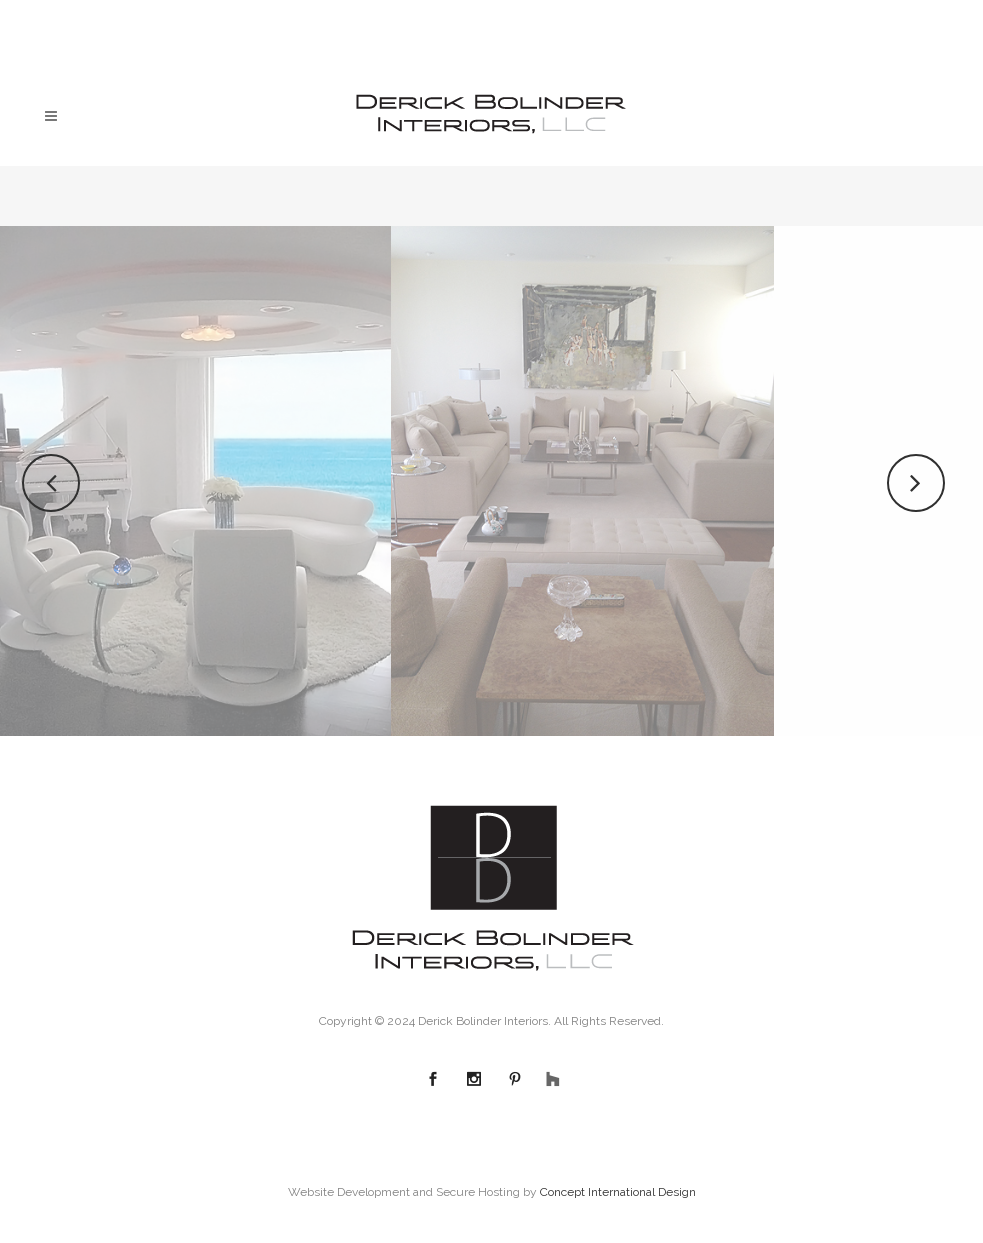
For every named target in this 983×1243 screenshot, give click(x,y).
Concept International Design (618, 1192)
